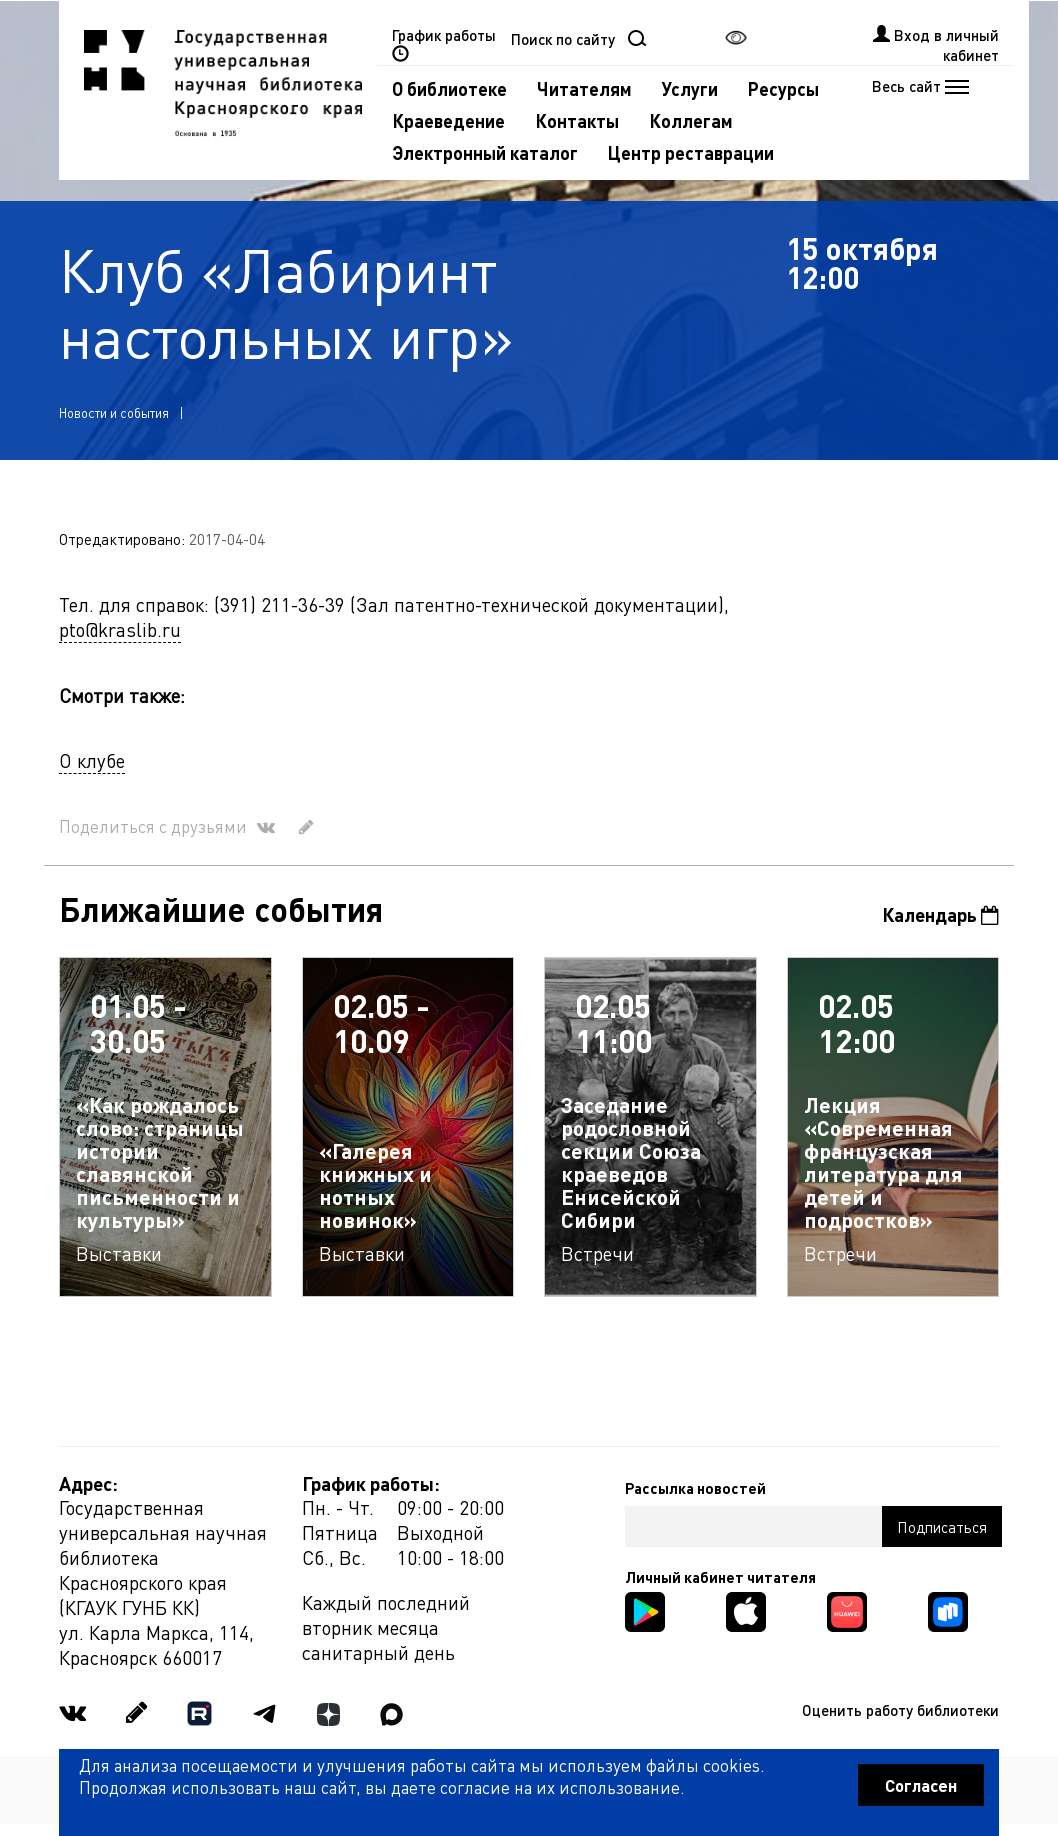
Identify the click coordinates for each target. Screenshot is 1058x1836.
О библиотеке (449, 88)
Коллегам (691, 120)
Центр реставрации (691, 152)
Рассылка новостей (695, 1488)
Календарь (940, 914)
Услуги (690, 88)
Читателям (584, 88)
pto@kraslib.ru (120, 629)
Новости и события (114, 412)
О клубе (92, 760)
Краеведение (448, 120)
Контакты (577, 120)
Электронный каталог (485, 152)
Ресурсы (783, 88)
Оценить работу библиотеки (900, 1710)
